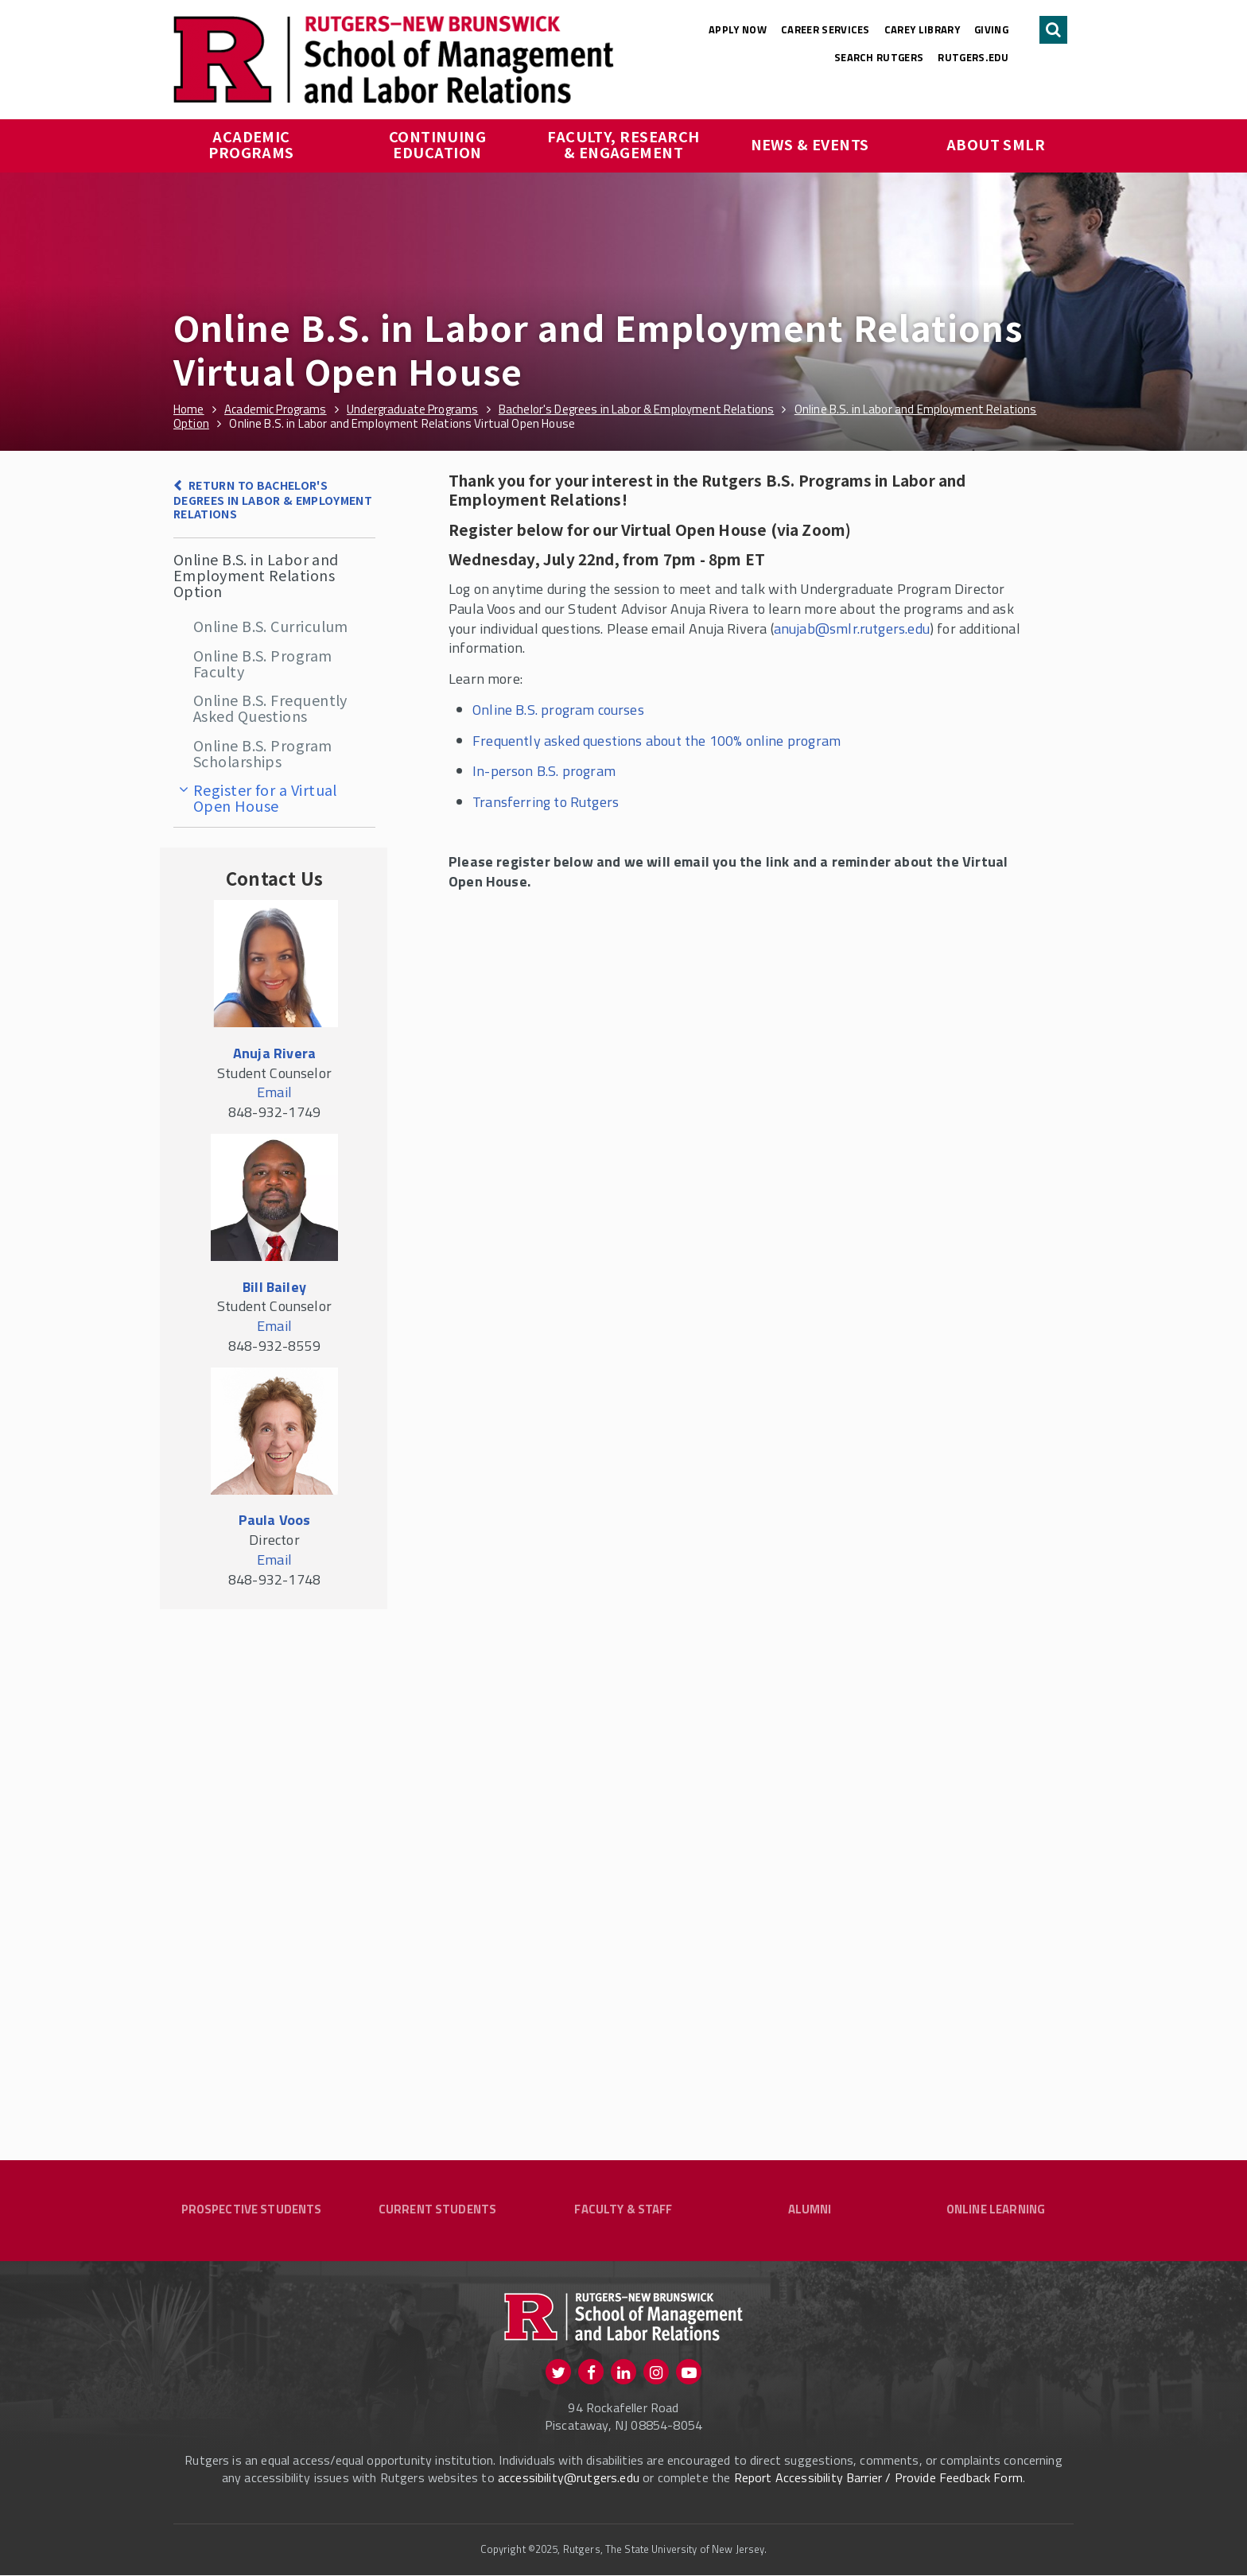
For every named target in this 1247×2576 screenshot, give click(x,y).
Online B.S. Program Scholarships (262, 753)
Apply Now (738, 29)
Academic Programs (251, 144)
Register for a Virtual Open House (265, 797)
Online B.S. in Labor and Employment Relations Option (256, 575)
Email (274, 1092)
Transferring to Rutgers (545, 802)
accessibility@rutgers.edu (568, 2479)
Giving (991, 29)
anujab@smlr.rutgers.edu (852, 628)
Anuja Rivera (274, 1053)
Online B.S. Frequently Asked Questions (270, 707)
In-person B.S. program (544, 771)
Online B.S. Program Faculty (262, 663)
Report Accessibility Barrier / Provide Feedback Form (878, 2479)
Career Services (825, 29)
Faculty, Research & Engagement (625, 144)
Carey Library (922, 29)
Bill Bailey (274, 1287)
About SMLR (996, 144)
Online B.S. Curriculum (270, 625)
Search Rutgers (879, 57)
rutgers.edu (973, 57)
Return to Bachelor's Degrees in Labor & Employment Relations (272, 499)
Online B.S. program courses (558, 709)
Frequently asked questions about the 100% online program (656, 740)
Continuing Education (439, 144)
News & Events (810, 144)
